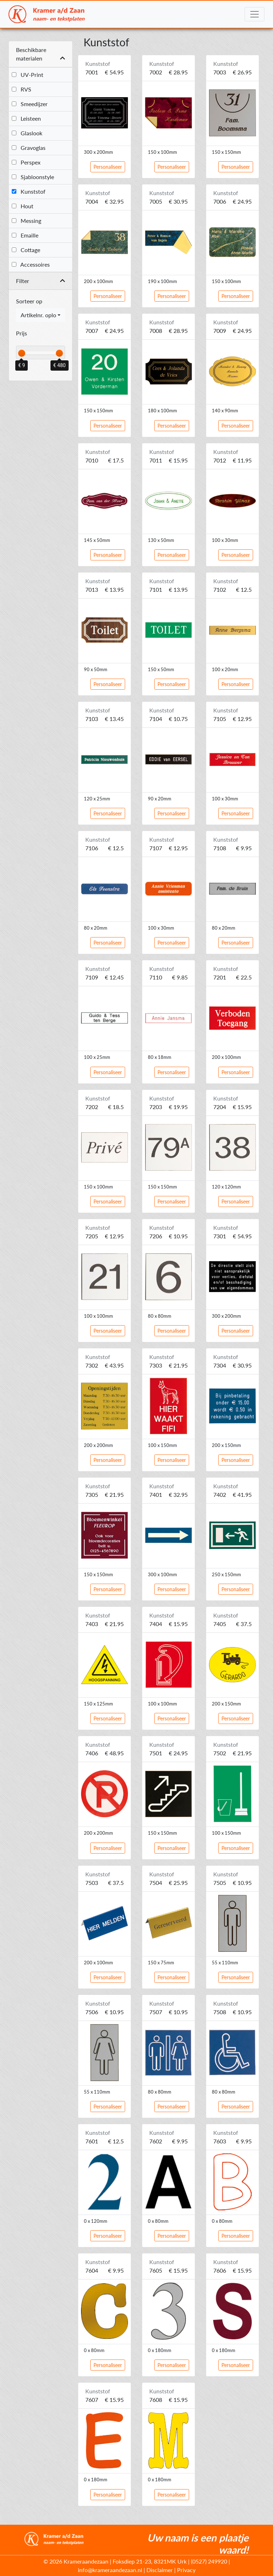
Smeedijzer (30, 103)
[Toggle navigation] (254, 14)
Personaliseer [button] (107, 167)
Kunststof (29, 191)
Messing (26, 220)
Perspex (26, 162)
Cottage (26, 249)
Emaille (25, 235)
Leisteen (26, 118)
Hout (22, 206)
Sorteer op (29, 301)
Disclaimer (159, 2569)
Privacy (186, 2569)
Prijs (21, 333)
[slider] (21, 353)
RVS (21, 89)
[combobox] (40, 315)
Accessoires (31, 264)
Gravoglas (29, 147)
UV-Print (27, 74)
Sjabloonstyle (33, 176)
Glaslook (27, 133)
